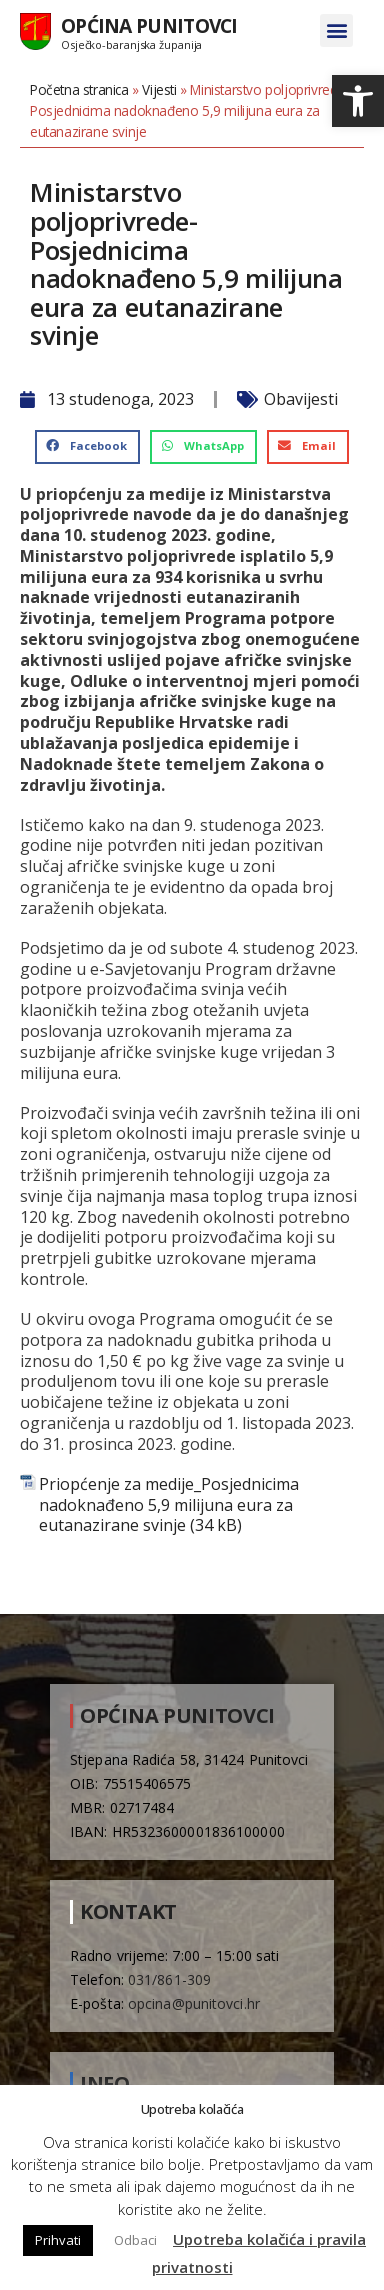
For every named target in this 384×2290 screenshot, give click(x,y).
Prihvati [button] (58, 2240)
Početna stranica (79, 89)
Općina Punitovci (149, 25)
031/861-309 (169, 1979)
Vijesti (159, 89)
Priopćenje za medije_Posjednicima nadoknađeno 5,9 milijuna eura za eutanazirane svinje (169, 1505)
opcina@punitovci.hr (194, 2003)
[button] (358, 101)
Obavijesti (301, 399)
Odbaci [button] (135, 2240)
